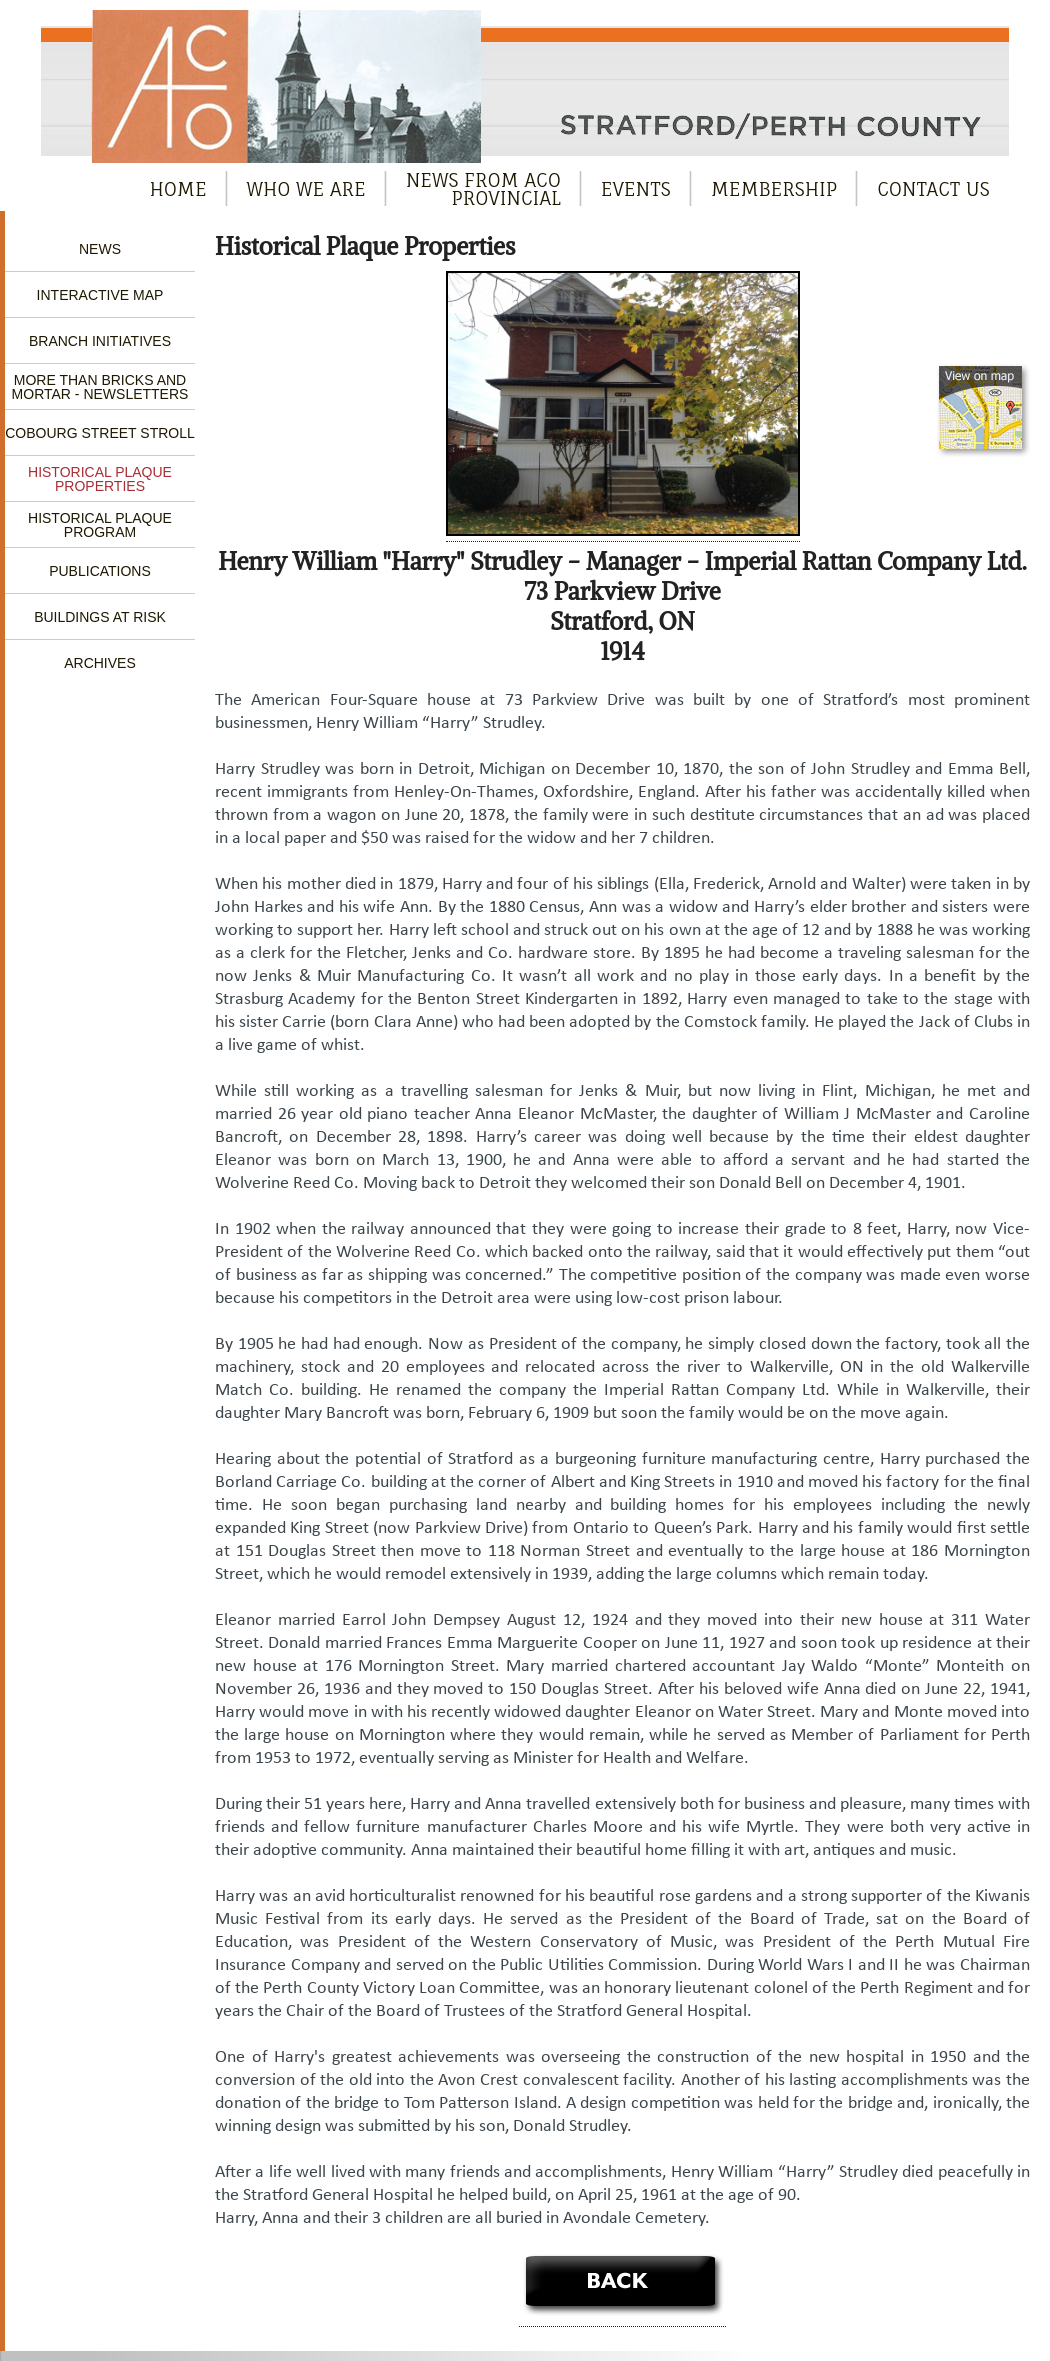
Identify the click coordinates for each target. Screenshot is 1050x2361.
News (100, 249)
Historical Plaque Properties (100, 479)
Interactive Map (100, 295)
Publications (100, 571)
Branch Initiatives (100, 341)
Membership (774, 189)
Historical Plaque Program (100, 525)
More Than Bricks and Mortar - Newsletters (100, 387)
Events (636, 189)
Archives (100, 663)
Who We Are (306, 189)
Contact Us (933, 189)
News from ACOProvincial (483, 189)
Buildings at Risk (100, 617)
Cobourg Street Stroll (100, 433)
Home (178, 189)
